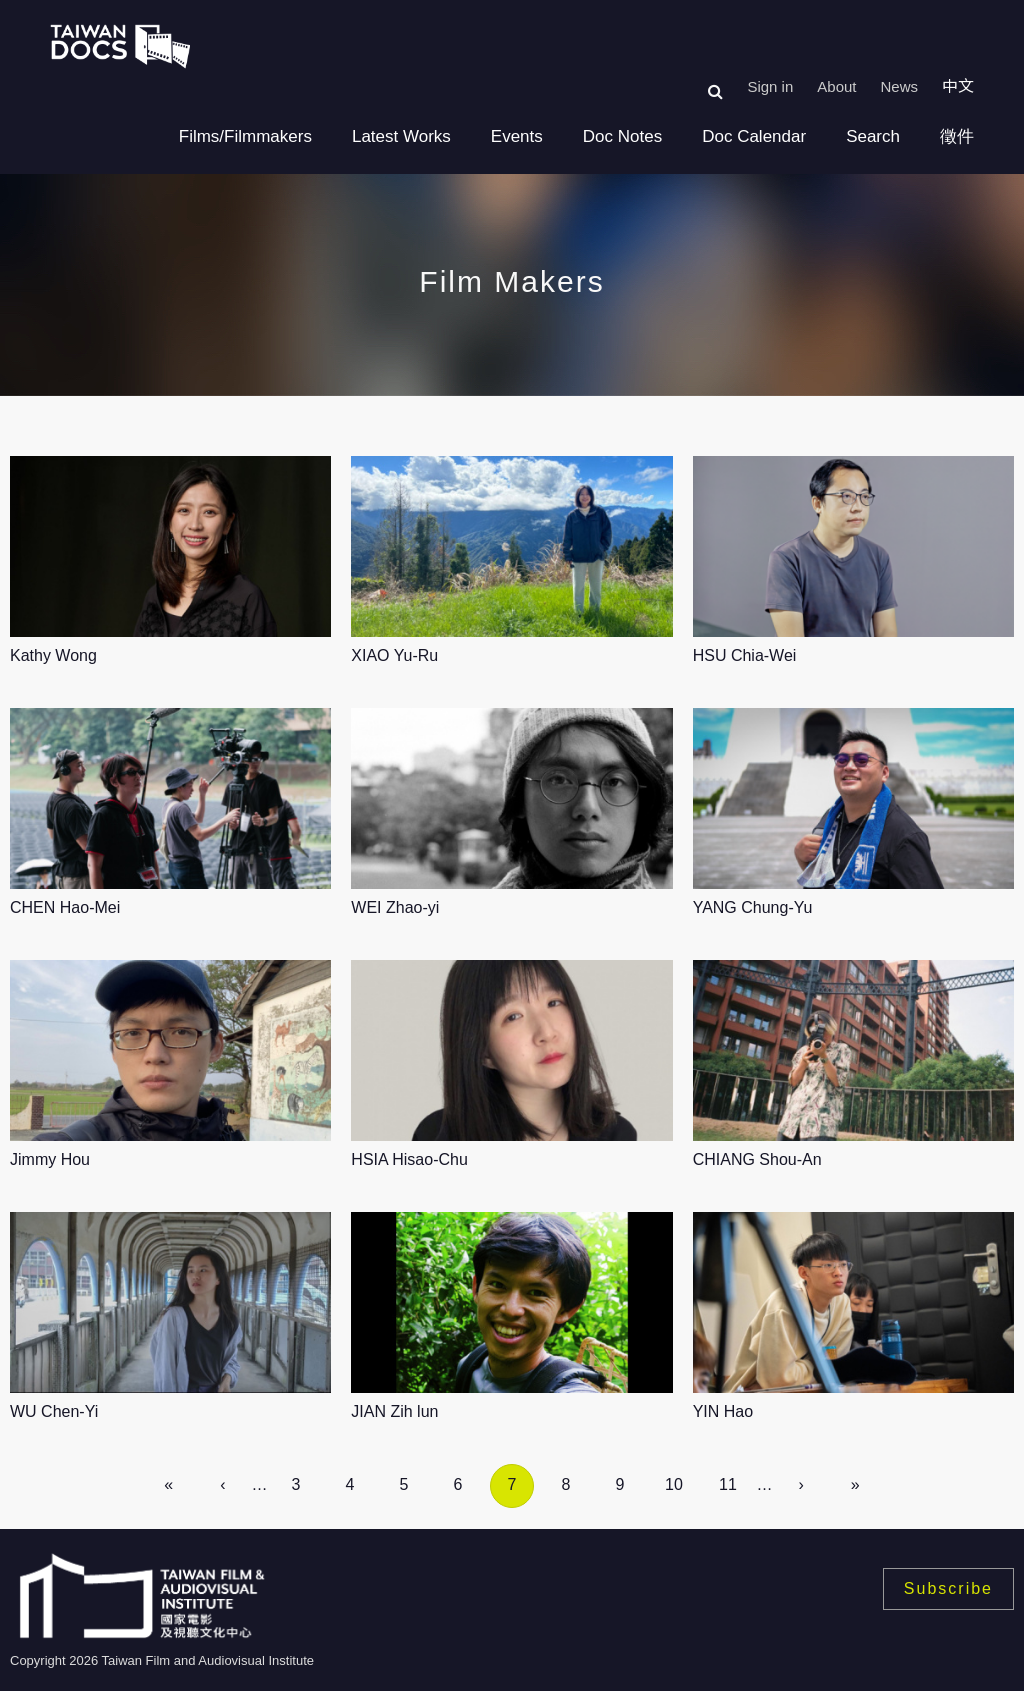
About (836, 86)
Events (517, 136)
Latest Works (401, 136)
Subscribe (948, 1588)
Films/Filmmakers (245, 136)
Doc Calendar (754, 136)
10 (674, 1484)
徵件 (957, 136)
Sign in (770, 86)
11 (728, 1484)
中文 (958, 86)
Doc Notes (622, 136)
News (899, 86)
